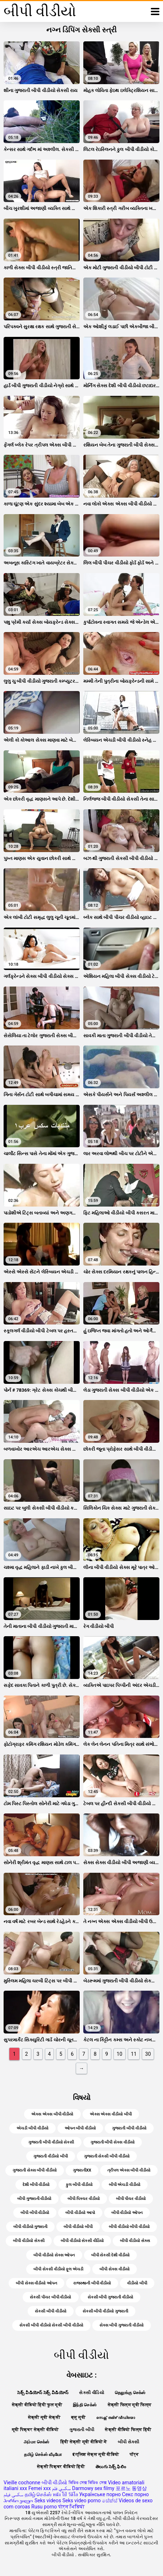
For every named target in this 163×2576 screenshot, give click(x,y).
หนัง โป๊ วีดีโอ (65, 2494)
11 (134, 2054)
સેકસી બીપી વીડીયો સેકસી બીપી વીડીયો (51, 2325)
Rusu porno (44, 2506)
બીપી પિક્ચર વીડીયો (83, 2198)
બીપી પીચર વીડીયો (131, 2198)
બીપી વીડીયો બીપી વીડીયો (129, 2226)
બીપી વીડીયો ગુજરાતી (30, 2226)
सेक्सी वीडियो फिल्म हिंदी (128, 2429)
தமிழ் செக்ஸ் (38, 2494)
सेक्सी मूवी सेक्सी (44, 2417)
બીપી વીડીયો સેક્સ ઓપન (54, 2255)
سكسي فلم (61, 2488)
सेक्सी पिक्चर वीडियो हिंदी (61, 2466)
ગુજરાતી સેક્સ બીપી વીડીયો (35, 2170)
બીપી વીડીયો (54, 2482)
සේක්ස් (109, 2500)
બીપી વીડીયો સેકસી (28, 2240)
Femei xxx (39, 2488)
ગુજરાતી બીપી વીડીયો (129, 2128)
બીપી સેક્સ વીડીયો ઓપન (36, 2283)
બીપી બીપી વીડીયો (34, 2212)
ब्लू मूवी (78, 2417)
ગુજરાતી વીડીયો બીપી (50, 2156)
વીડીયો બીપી (137, 2283)
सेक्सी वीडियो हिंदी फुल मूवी (37, 2404)
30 (148, 2054)
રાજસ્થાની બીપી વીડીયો (92, 2283)
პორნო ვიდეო (18, 2500)
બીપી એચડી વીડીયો (124, 2184)
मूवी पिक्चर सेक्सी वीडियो (35, 2429)
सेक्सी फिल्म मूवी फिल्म (130, 2404)
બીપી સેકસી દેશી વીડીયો (110, 2255)
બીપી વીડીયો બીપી (78, 2226)
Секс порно (135, 2494)
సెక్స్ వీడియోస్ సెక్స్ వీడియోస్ (42, 2392)
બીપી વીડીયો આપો (80, 2212)
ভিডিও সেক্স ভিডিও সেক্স (88, 2482)
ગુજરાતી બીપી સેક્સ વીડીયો (112, 2142)
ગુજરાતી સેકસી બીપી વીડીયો (107, 2156)
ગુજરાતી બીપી (81, 2429)
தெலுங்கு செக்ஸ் (130, 2392)
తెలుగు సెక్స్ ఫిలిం (111, 2466)
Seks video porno (81, 2500)
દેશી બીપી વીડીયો (36, 2184)
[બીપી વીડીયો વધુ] (155, 11)
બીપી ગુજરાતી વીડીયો (34, 2198)
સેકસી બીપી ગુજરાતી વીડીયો (110, 2297)
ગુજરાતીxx (82, 2170)
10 (119, 2054)
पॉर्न (134, 2454)
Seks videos (47, 2500)
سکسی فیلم (13, 2494)
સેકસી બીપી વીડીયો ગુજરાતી (105, 2311)
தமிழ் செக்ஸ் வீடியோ (43, 2454)
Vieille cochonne (22, 2482)
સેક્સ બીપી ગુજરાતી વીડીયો (121, 2325)
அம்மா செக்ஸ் (36, 2441)
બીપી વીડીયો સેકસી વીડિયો (82, 2240)
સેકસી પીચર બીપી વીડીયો (50, 2297)
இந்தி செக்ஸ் (85, 2404)
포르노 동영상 (131, 2488)
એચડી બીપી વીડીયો (32, 2128)
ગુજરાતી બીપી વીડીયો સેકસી (51, 2142)
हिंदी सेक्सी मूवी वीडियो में (83, 2441)
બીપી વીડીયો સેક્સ (135, 2240)
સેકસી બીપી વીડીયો (50, 2311)
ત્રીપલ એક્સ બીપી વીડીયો (128, 2170)
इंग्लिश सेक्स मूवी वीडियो (96, 2454)
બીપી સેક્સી (128, 2441)
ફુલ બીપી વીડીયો (79, 2184)
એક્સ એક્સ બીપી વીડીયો (52, 2114)
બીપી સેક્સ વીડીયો (114, 2269)
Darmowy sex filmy (93, 2488)
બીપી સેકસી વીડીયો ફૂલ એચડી (58, 2269)
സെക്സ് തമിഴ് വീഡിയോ (115, 2417)
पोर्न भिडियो (71, 2506)
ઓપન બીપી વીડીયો (80, 2128)
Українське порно (100, 2494)
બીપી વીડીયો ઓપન (127, 2212)
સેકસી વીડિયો (91, 2392)
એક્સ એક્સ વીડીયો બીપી (111, 2114)
